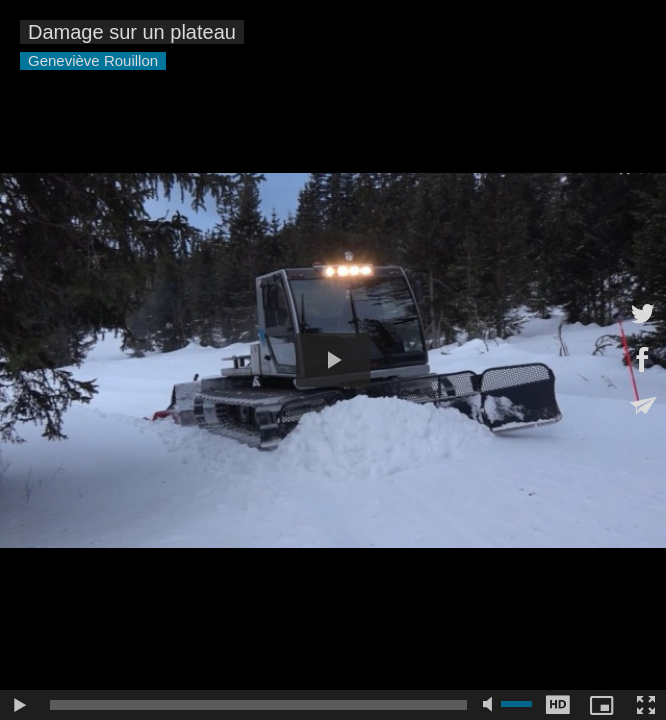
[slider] (258, 705)
